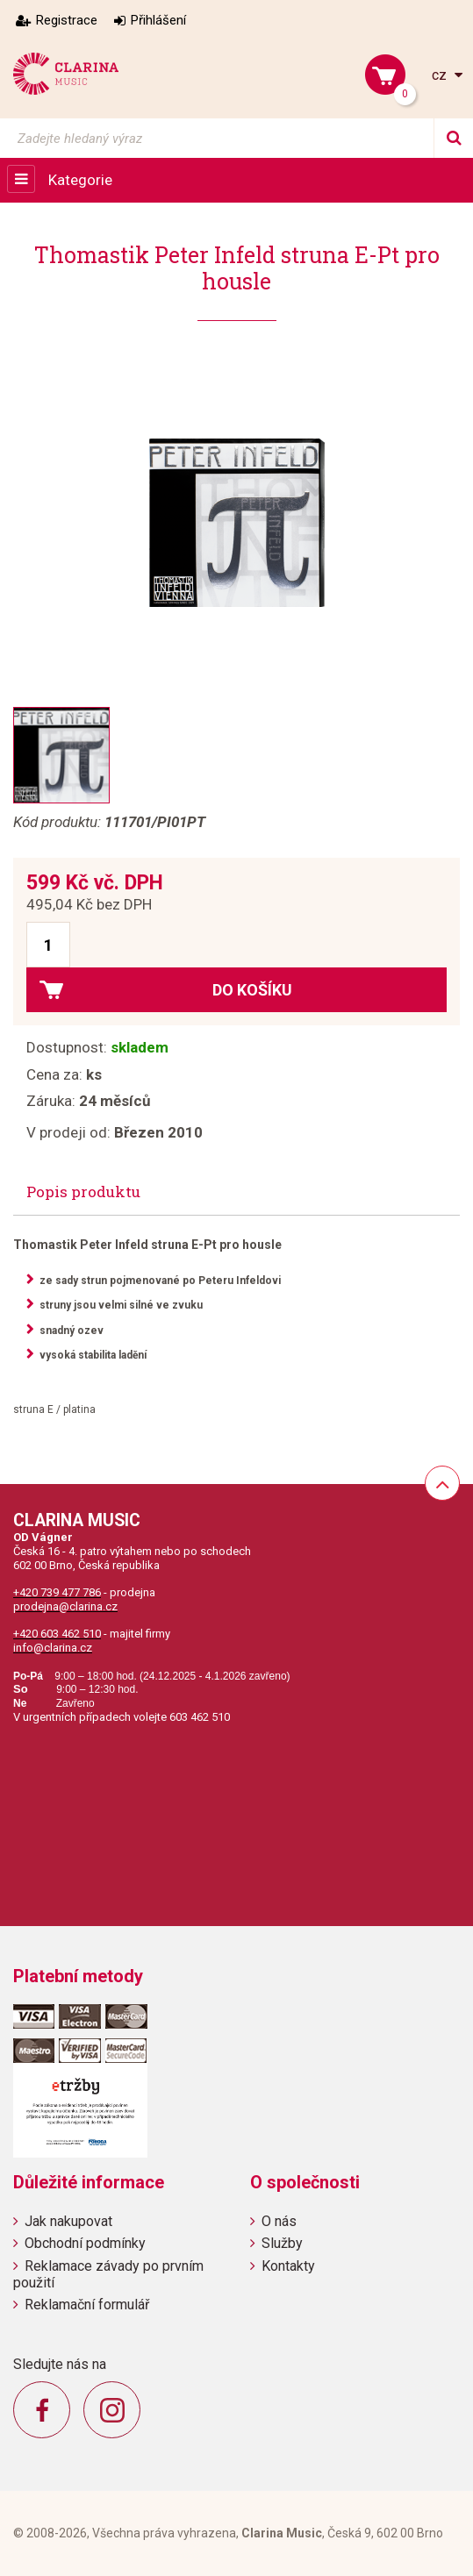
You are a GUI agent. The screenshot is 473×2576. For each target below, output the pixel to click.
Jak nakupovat (68, 2221)
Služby (282, 2243)
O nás (279, 2221)
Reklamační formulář (87, 2304)
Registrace (66, 20)
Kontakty (288, 2266)
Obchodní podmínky (85, 2243)
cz (441, 75)
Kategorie (80, 180)
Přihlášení (158, 20)
